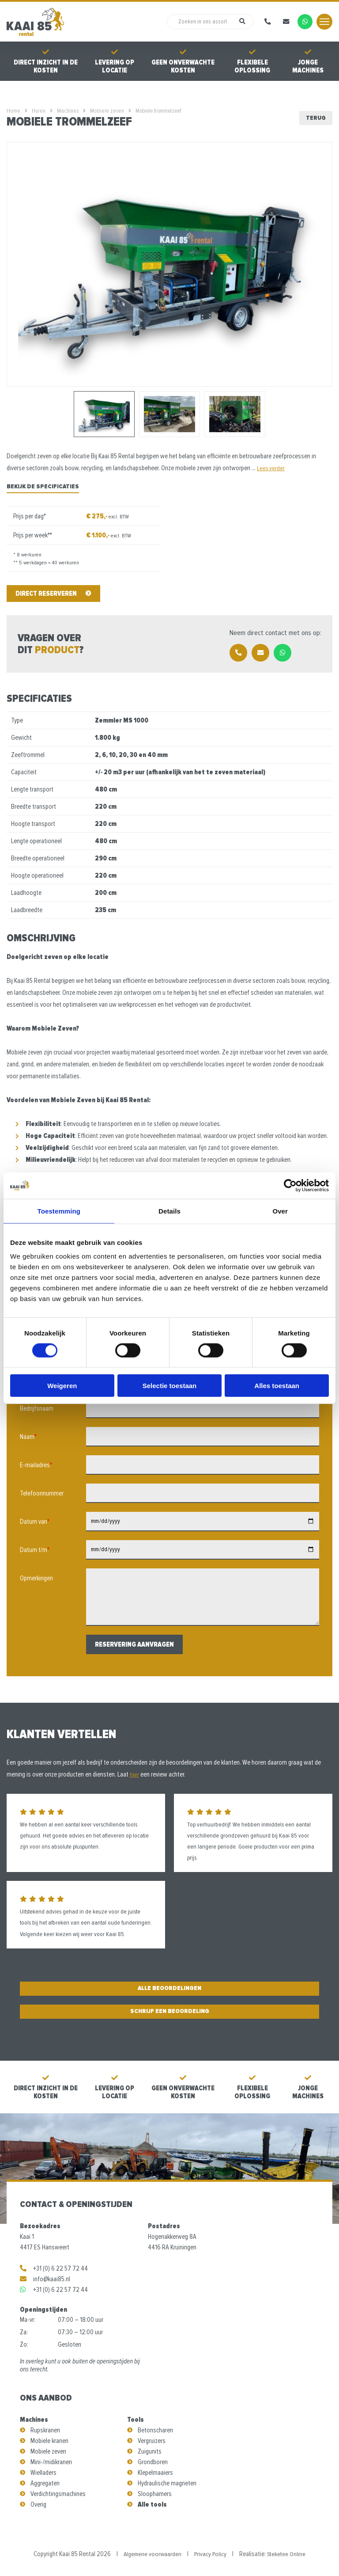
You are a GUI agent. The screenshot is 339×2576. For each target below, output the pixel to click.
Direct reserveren (53, 593)
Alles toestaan (276, 1385)
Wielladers (43, 2473)
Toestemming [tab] (59, 1210)
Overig (38, 2504)
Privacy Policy (210, 2554)
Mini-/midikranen (51, 2462)
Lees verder (271, 468)
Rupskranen (45, 2430)
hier (134, 1774)
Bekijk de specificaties (43, 486)
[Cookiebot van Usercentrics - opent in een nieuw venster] (290, 1185)
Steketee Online (287, 2554)
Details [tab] (169, 1210)
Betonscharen (155, 2430)
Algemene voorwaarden (151, 2554)
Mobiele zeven (48, 2451)
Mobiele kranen (49, 2441)
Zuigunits (150, 2451)
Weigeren (62, 1385)
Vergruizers (152, 2441)
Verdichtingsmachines (58, 2494)
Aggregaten (45, 2483)
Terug (316, 118)
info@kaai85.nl (45, 2279)
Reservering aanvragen (134, 1644)
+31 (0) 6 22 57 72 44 (54, 2268)
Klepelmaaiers (155, 2473)
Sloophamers (155, 2494)
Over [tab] (280, 1210)
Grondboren (153, 2462)
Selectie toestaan (170, 1385)
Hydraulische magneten (167, 2483)
